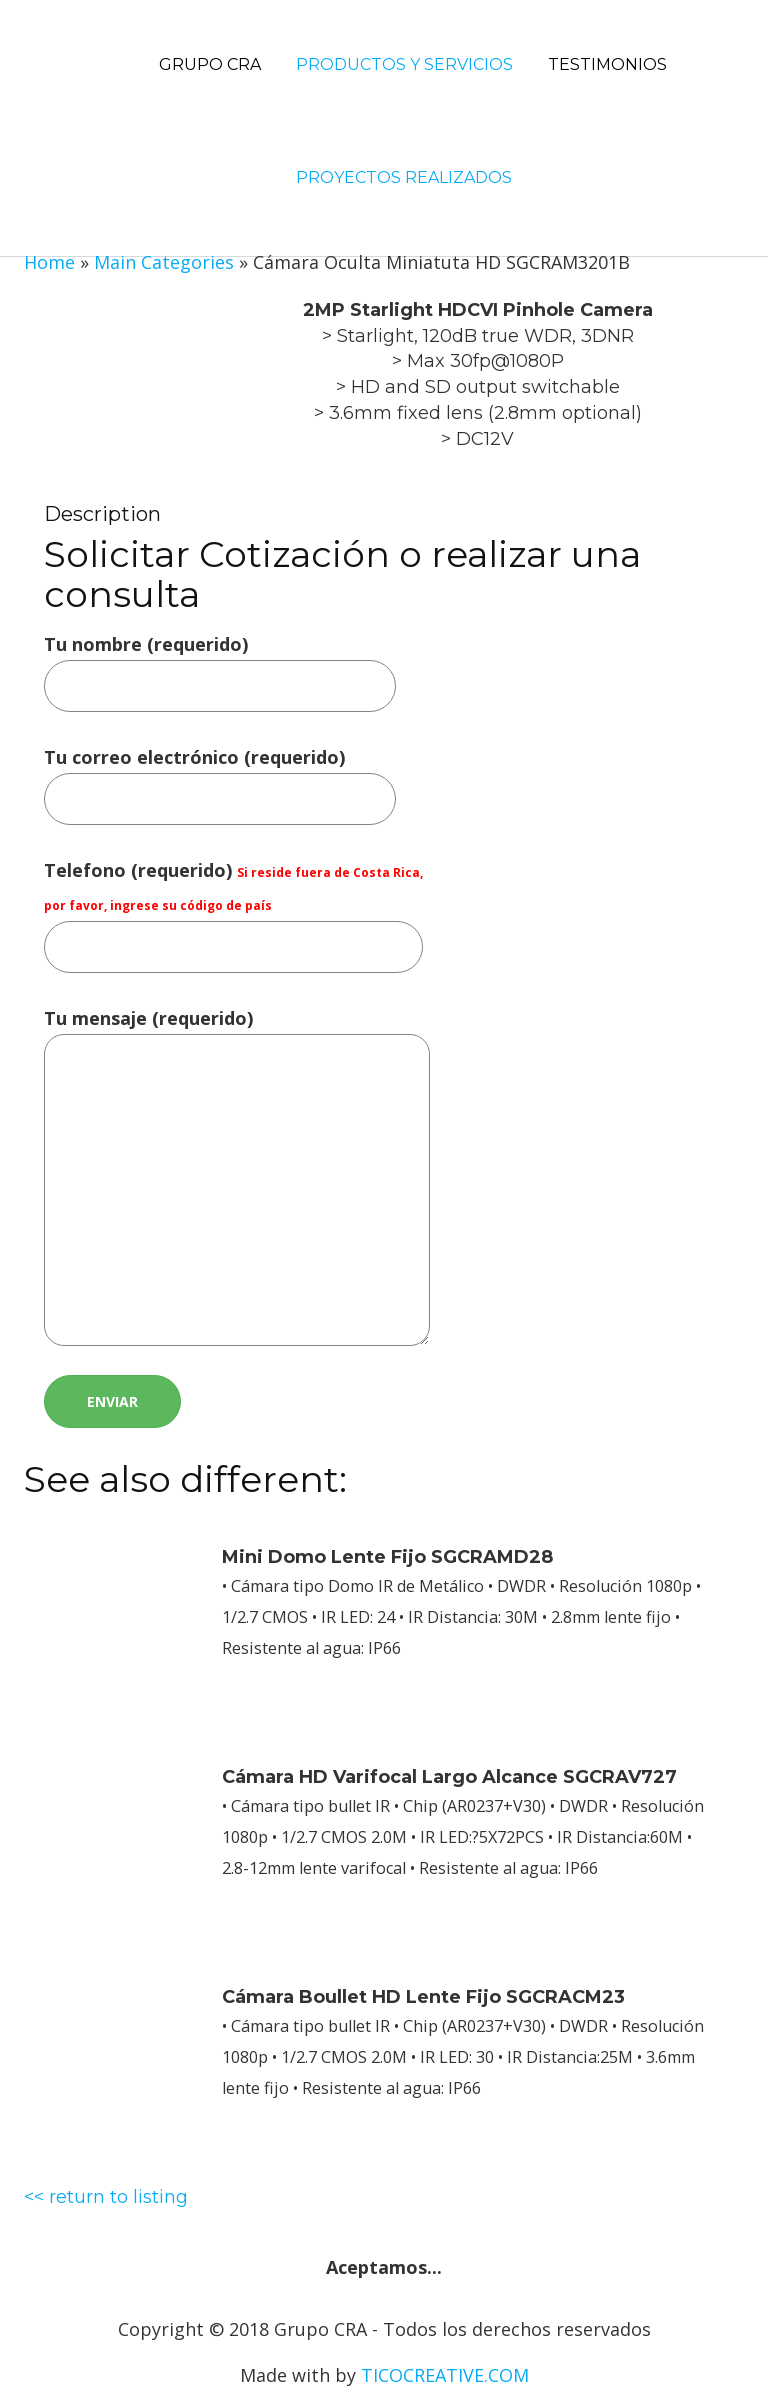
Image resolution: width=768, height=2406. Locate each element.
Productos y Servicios (404, 64)
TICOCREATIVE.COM (445, 2375)
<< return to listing (106, 2197)
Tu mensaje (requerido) (237, 1178)
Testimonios (607, 64)
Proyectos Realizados (404, 177)
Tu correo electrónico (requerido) (220, 777)
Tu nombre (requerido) (220, 664)
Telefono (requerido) (233, 908)
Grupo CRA (210, 64)
